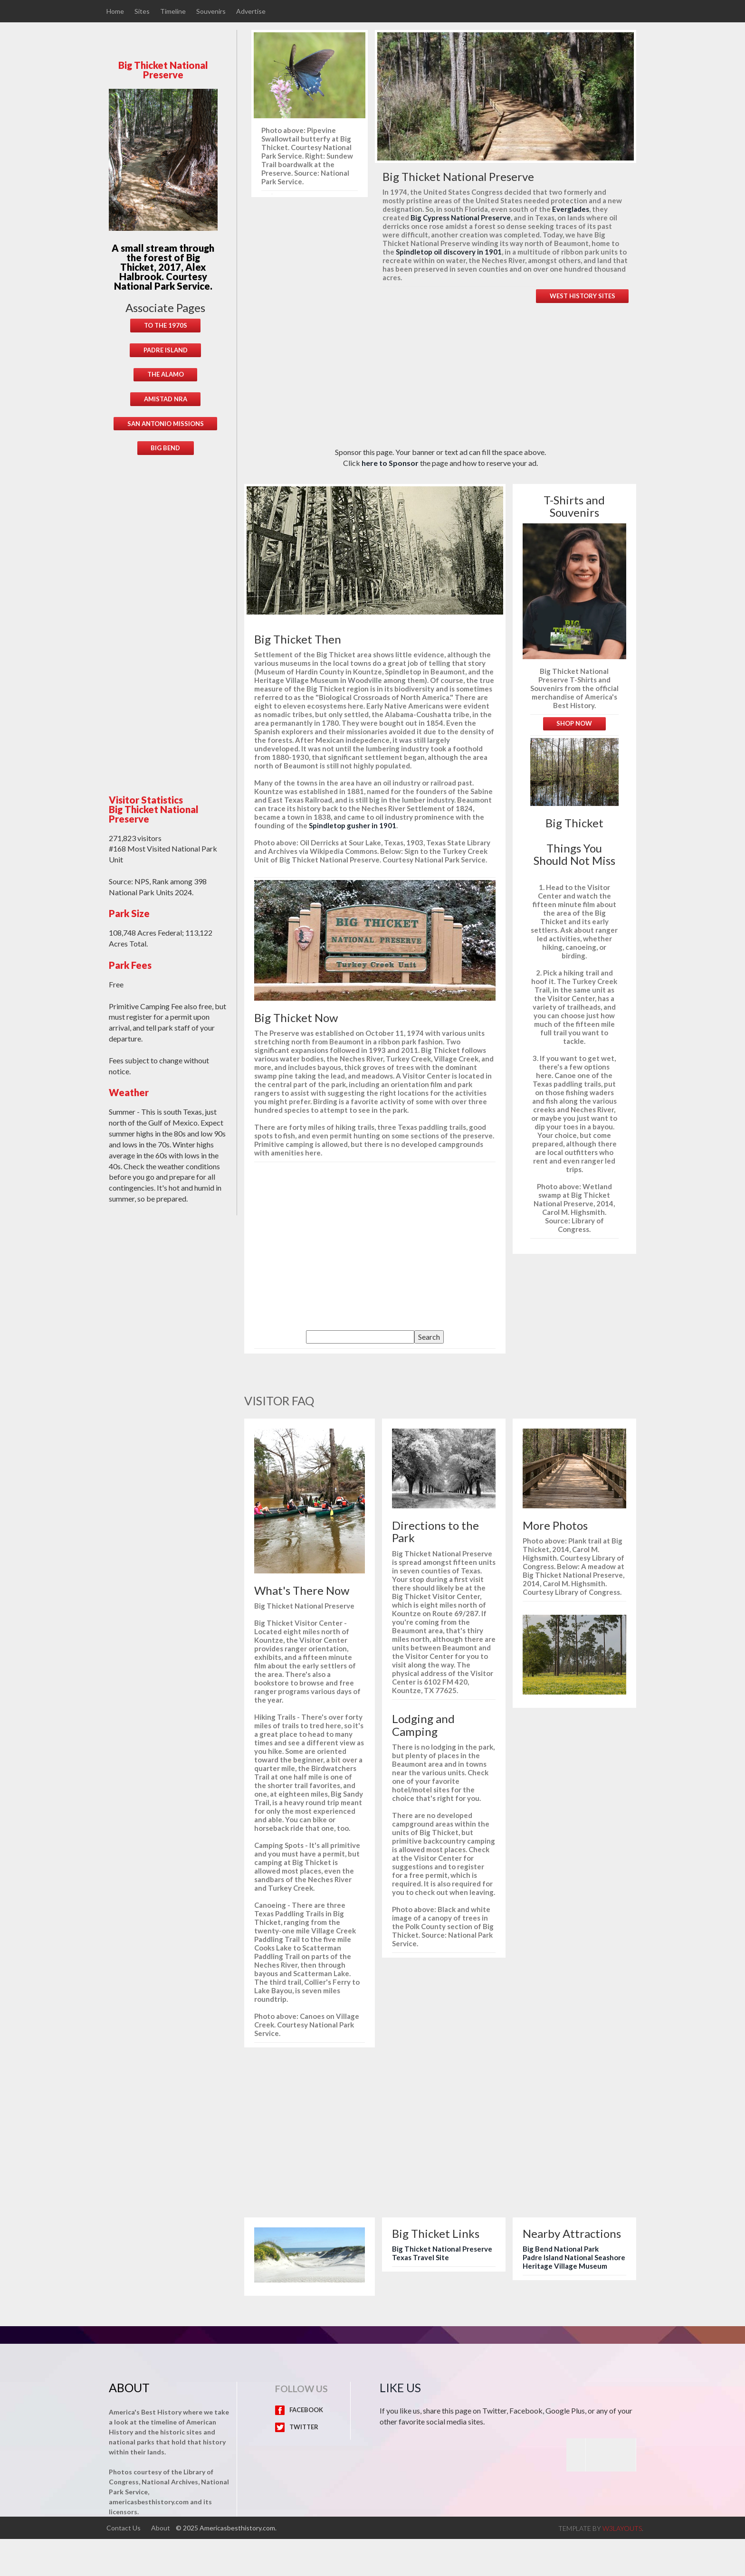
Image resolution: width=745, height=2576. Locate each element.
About (161, 2527)
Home (115, 11)
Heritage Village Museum (565, 2266)
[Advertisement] (173, 619)
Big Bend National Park (561, 2249)
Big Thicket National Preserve (442, 2249)
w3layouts (622, 2528)
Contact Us (123, 2527)
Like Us (400, 2387)
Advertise (252, 11)
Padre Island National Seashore (574, 2257)
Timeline (174, 11)
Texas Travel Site (420, 2257)
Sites (142, 11)
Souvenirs (212, 11)
